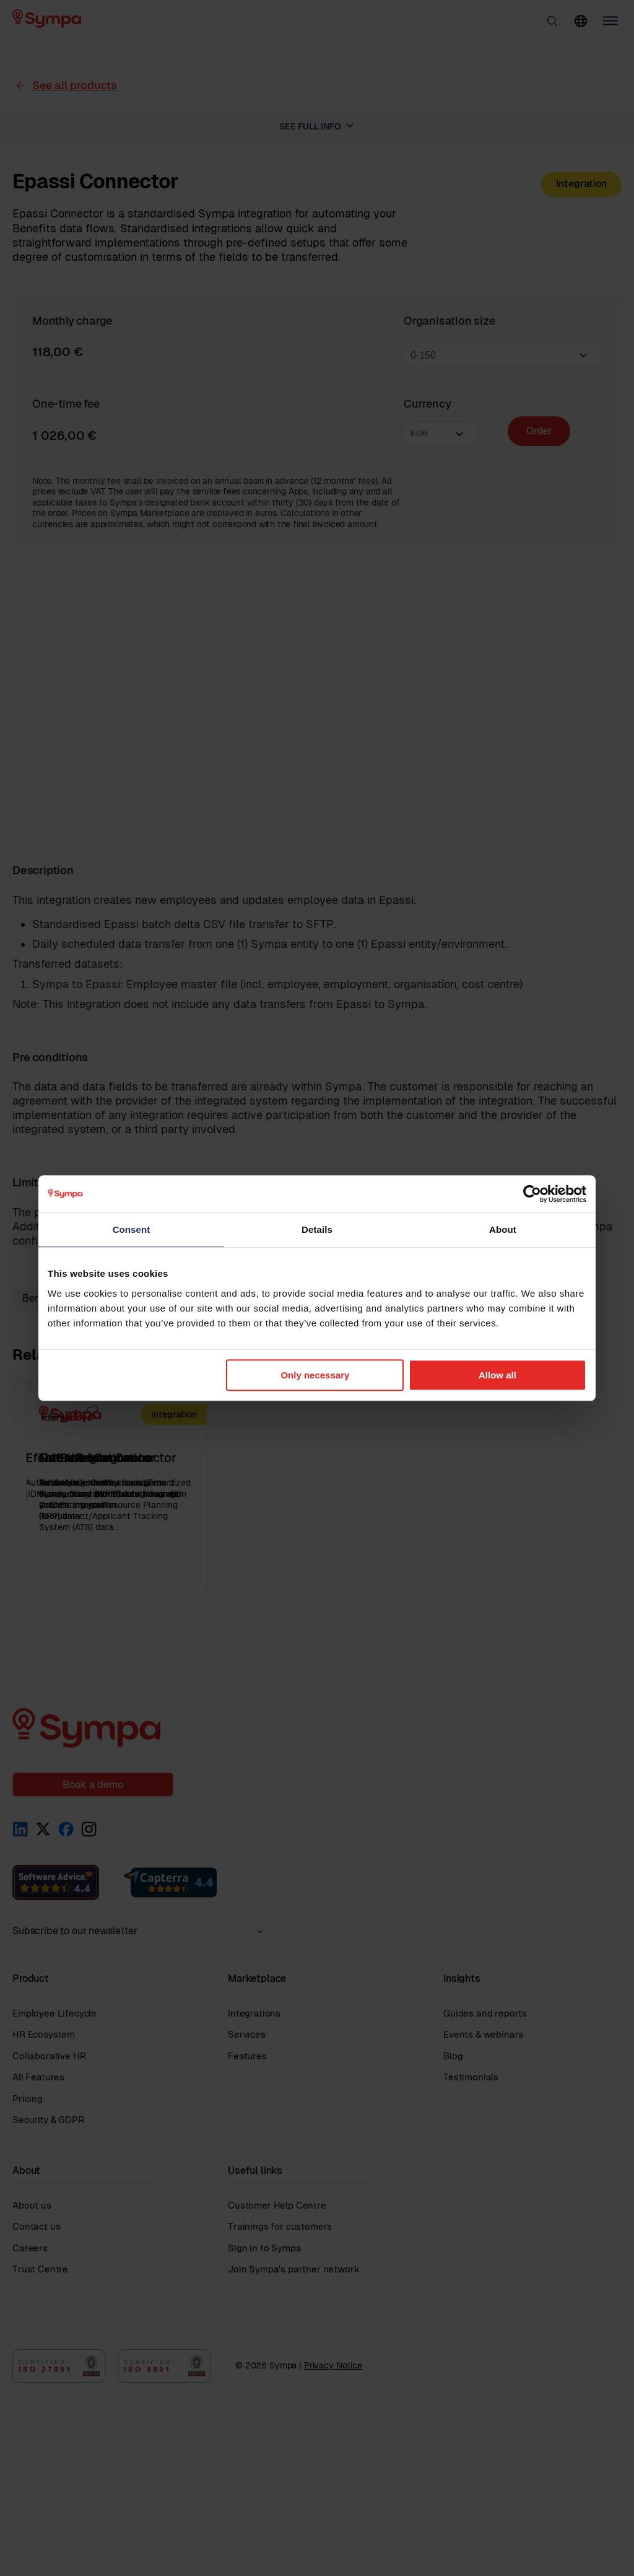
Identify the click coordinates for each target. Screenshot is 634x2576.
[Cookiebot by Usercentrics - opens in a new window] (532, 1194)
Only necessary (314, 1375)
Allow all (497, 1375)
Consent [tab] (131, 1229)
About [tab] (502, 1229)
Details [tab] (317, 1229)
